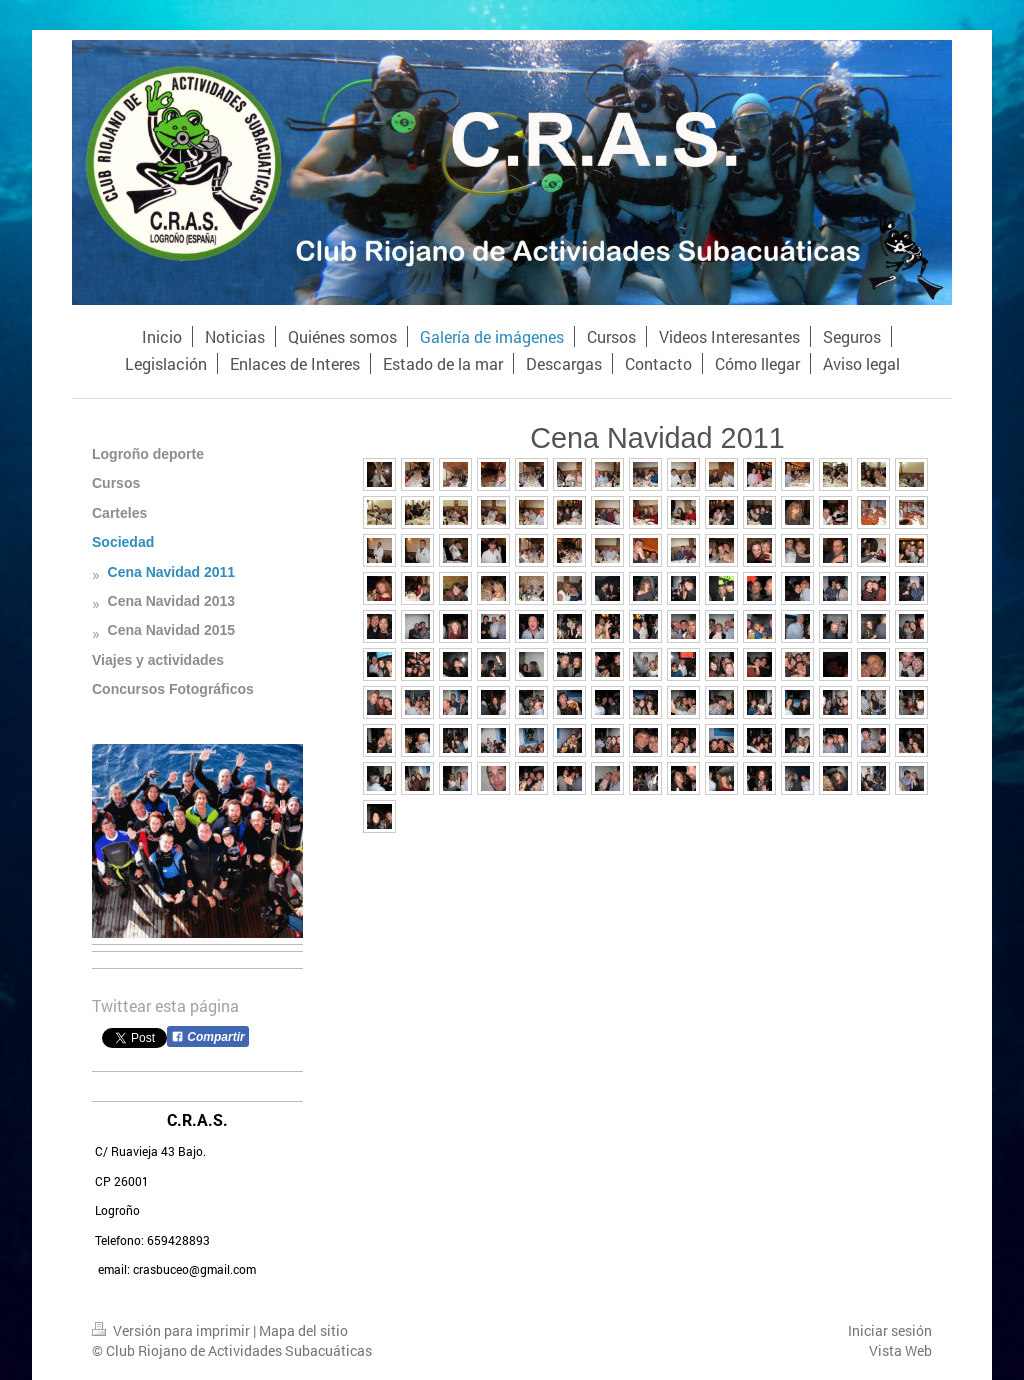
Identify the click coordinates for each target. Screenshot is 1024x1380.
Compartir (208, 1037)
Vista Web (900, 1350)
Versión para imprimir (172, 1330)
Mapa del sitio (303, 1330)
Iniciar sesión (890, 1330)
